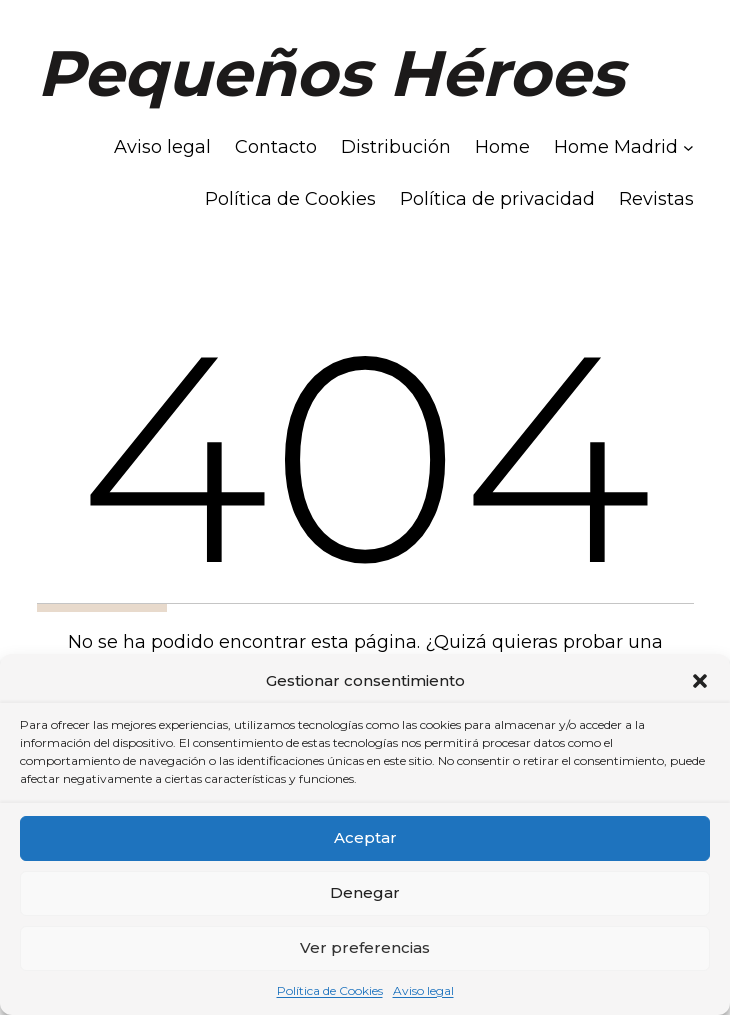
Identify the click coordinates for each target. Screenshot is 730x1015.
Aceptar (365, 837)
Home (502, 147)
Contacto (276, 147)
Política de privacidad (497, 199)
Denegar (365, 892)
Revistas (656, 199)
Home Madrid (616, 147)
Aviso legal (423, 990)
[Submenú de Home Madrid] (688, 147)
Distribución (396, 147)
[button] (700, 681)
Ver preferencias (365, 947)
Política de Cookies (330, 990)
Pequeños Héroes (330, 73)
